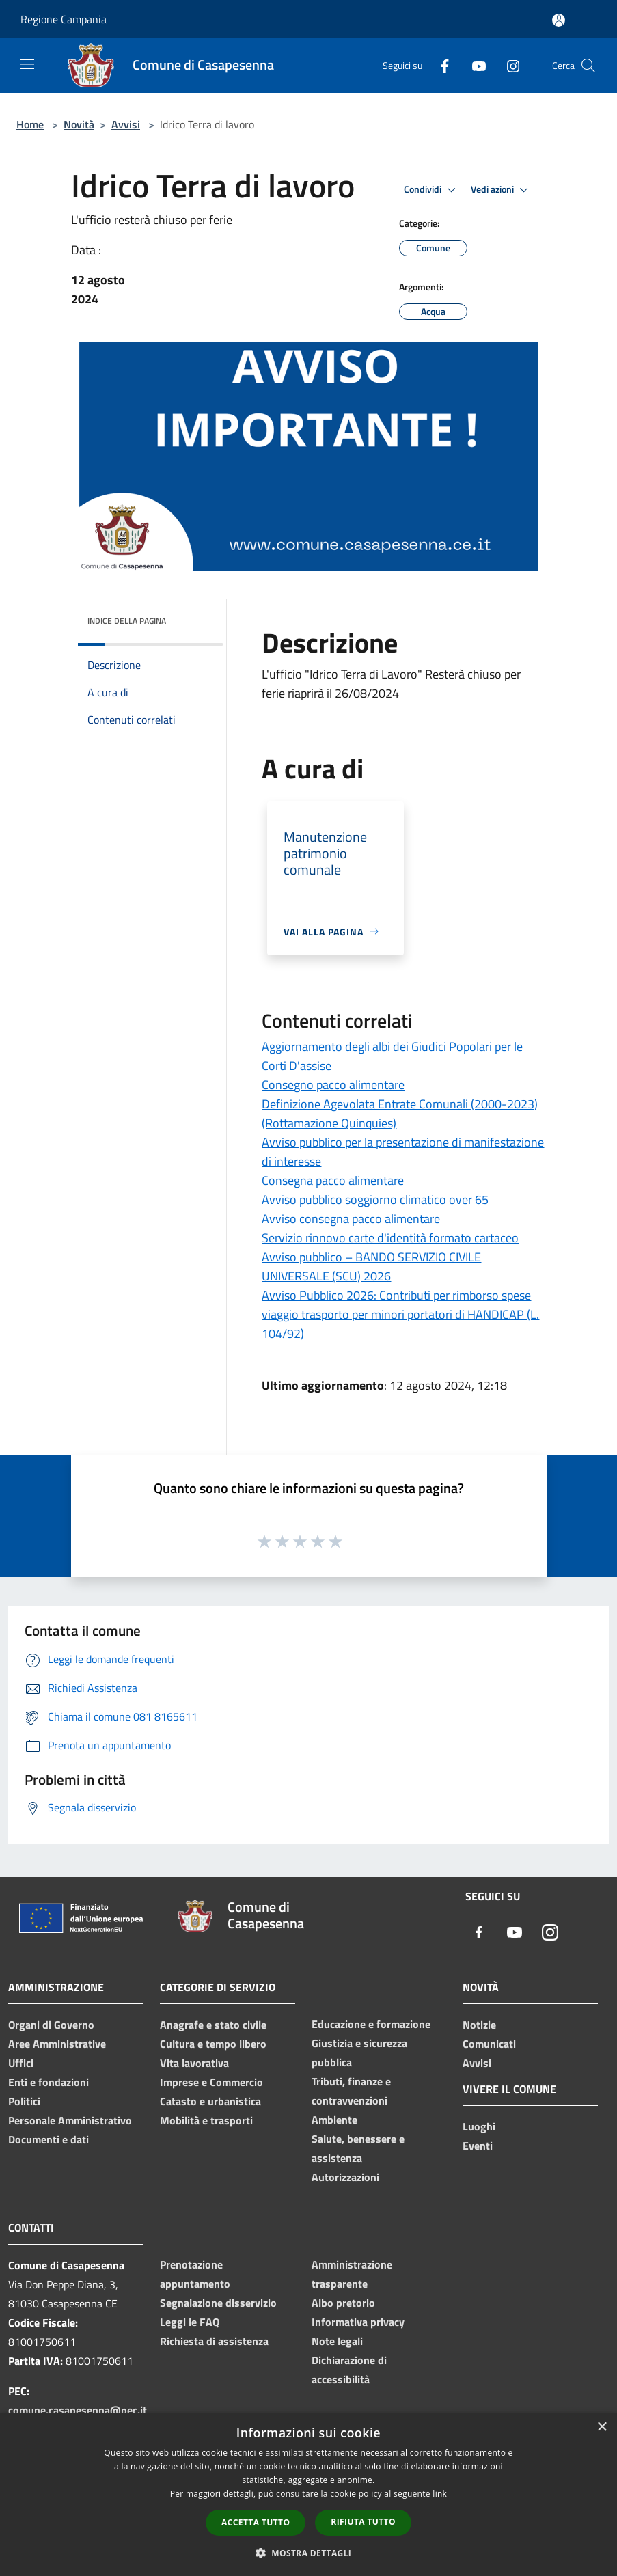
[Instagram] (507, 65)
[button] (309, 2553)
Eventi (478, 2145)
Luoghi (479, 2126)
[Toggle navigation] (27, 64)
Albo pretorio (343, 2302)
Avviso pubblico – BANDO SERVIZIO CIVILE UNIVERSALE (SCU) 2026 (371, 1266)
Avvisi (125, 124)
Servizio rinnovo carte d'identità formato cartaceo (390, 1238)
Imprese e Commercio (211, 2082)
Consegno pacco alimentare (333, 1084)
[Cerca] (588, 65)
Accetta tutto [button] (255, 2522)
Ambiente (334, 2119)
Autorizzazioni (345, 2177)
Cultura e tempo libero (213, 2044)
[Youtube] (473, 65)
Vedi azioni (501, 190)
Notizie (479, 2024)
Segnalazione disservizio (218, 2302)
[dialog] (308, 2494)
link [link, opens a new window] (440, 2493)
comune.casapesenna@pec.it (77, 2410)
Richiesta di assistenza (214, 2341)
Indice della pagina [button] (126, 620)
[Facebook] (439, 65)
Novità (79, 124)
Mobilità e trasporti (206, 2120)
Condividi (432, 190)
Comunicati (489, 2044)
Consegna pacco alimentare (333, 1180)
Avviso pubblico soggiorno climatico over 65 (375, 1199)
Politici (24, 2101)
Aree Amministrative (57, 2044)
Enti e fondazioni (48, 2082)
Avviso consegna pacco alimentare (351, 1218)
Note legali (337, 2341)
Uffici (20, 2063)
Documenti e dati (48, 2139)
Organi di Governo (51, 2024)
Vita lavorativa (194, 2063)
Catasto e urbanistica (210, 2101)
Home (30, 124)
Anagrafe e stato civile (213, 2024)
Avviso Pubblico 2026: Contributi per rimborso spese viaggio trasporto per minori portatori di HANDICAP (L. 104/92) (400, 1314)
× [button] (602, 2427)
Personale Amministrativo (70, 2120)
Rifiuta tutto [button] (363, 2521)
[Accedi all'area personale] (558, 20)
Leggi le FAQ (189, 2322)
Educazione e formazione (371, 2024)
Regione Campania (63, 19)
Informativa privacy (358, 2322)
